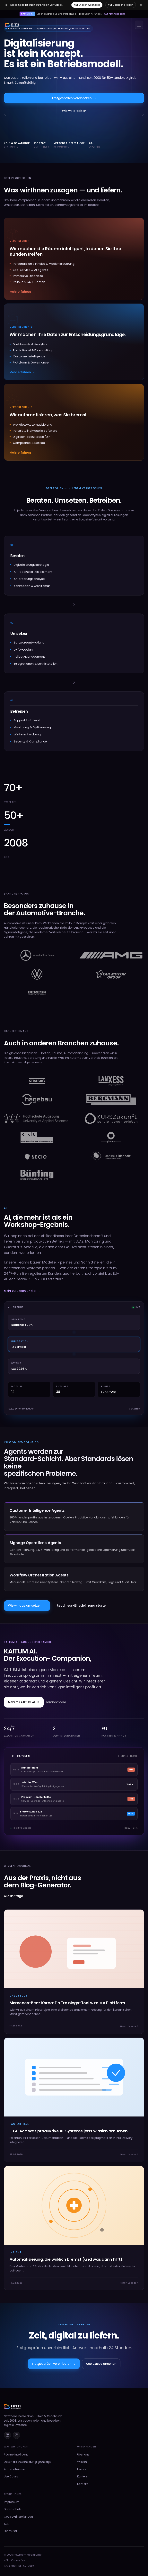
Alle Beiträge (15, 1896)
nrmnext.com (56, 1702)
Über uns (83, 2454)
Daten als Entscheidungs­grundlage (27, 2462)
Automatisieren (14, 2469)
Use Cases (11, 2476)
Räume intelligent (16, 2454)
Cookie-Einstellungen (18, 2517)
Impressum (11, 2502)
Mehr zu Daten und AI (22, 1291)
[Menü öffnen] (139, 25)
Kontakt (82, 2484)
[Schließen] (141, 5)
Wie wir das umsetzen (27, 1605)
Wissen (82, 2462)
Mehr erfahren (22, 292)
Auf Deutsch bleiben (120, 4)
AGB (6, 2524)
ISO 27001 (10, 2531)
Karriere (82, 2476)
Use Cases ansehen (101, 2364)
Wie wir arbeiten (74, 111)
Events (81, 2469)
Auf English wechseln (87, 4)
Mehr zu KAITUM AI (23, 1702)
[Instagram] (16, 2435)
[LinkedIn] (7, 2435)
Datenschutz (13, 2509)
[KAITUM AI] (74, 14)
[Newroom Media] (12, 25)
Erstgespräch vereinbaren (74, 98)
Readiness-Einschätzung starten (84, 1605)
